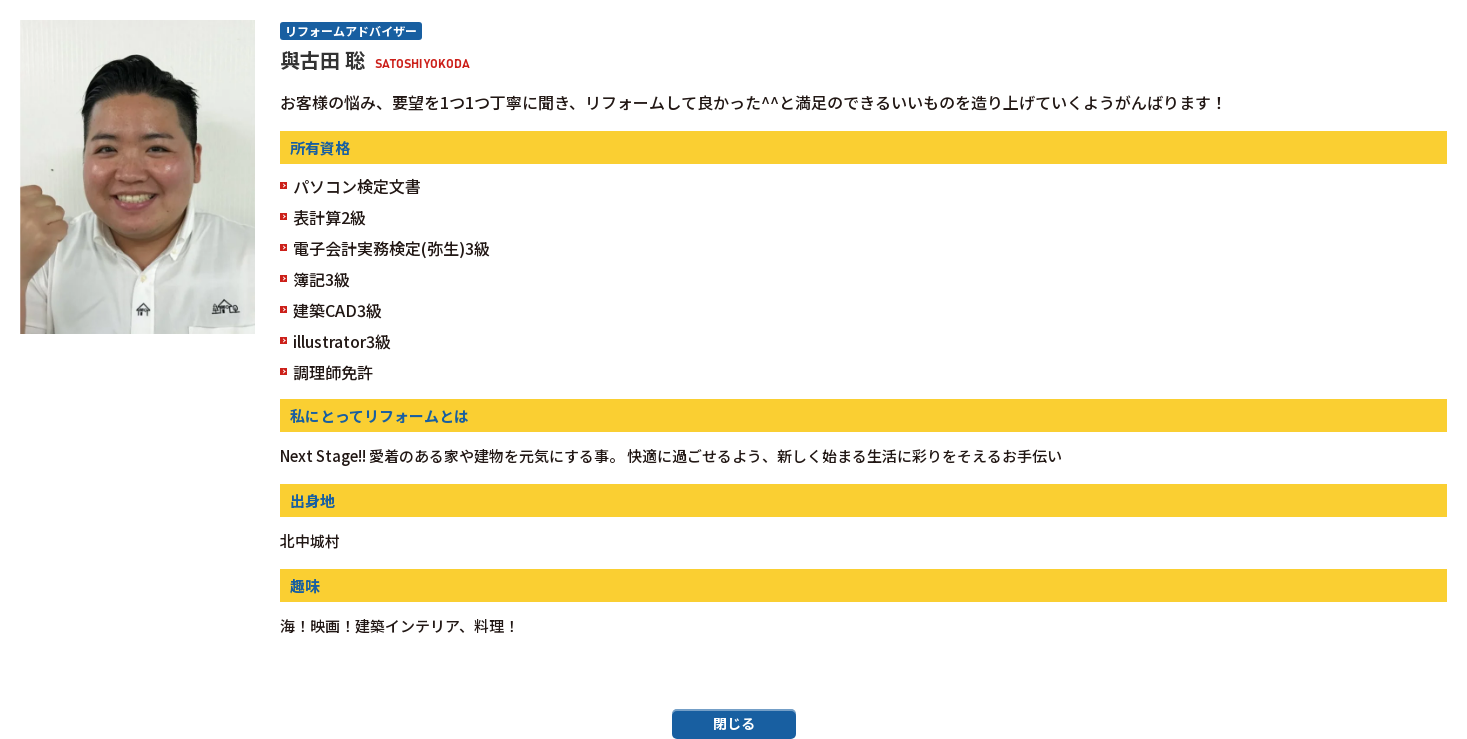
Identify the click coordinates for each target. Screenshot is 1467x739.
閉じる (734, 723)
